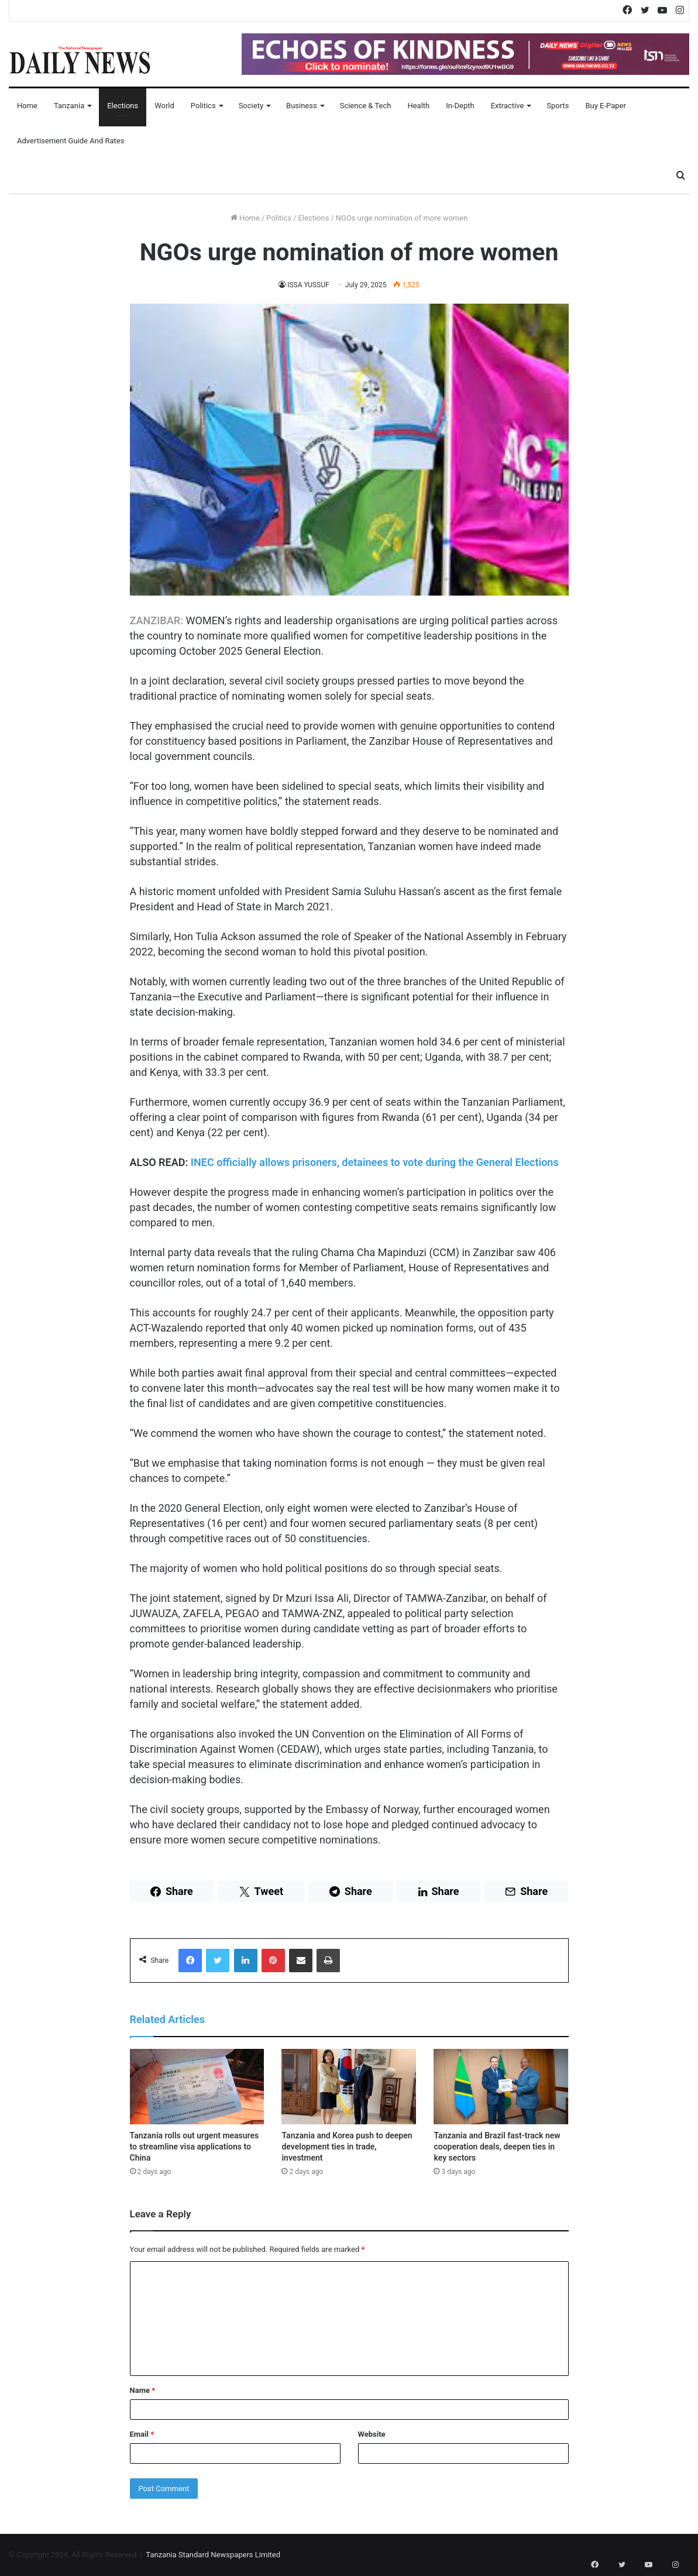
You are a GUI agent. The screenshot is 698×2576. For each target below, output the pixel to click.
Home (27, 105)
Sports (557, 105)
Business (301, 105)
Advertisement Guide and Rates (70, 140)
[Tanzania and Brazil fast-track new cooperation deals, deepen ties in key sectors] (501, 2087)
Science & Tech (365, 105)
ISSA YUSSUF (308, 285)
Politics (203, 105)
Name (143, 2390)
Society (251, 105)
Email (142, 2434)
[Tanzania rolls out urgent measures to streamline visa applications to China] (197, 2087)
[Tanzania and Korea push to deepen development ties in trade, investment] (348, 2087)
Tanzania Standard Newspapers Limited (213, 2554)
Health (418, 105)
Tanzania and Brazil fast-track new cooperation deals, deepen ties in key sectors (497, 2146)
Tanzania (69, 105)
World (164, 105)
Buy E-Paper (605, 105)
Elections (122, 105)
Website (372, 2434)
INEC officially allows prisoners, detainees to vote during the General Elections (375, 1162)
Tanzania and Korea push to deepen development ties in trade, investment (346, 2146)
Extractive (507, 105)
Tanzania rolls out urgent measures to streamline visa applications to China (194, 2146)
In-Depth (460, 105)
